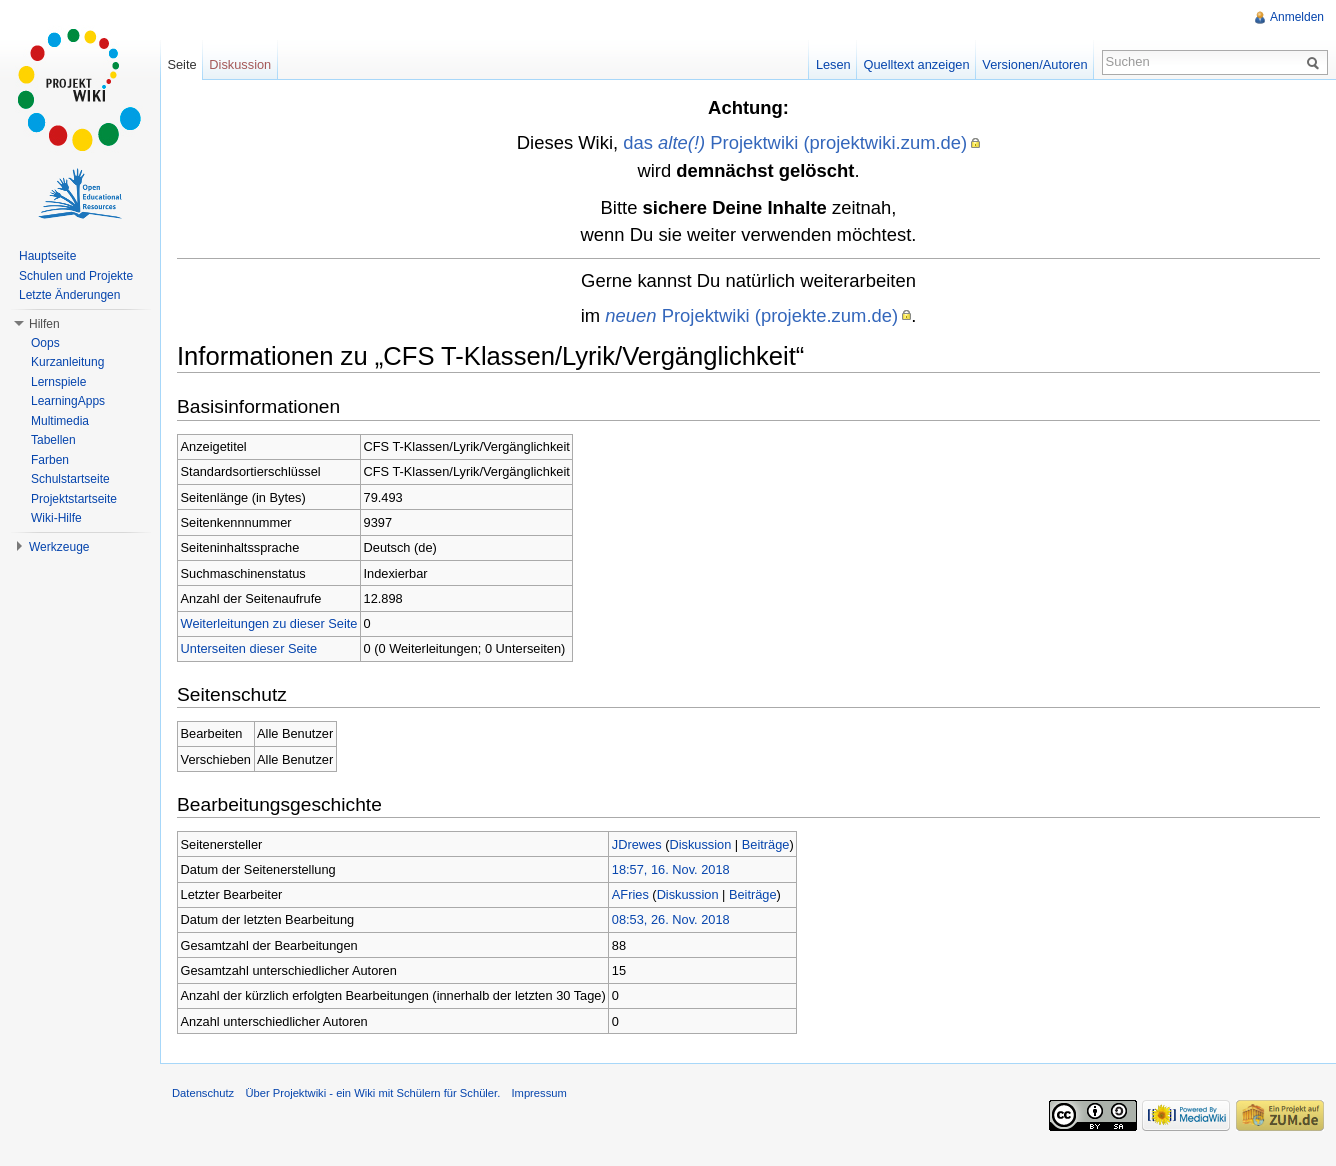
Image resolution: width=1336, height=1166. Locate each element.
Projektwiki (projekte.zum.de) (751, 315)
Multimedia (60, 421)
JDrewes (637, 844)
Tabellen (53, 440)
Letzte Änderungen (69, 295)
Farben (50, 460)
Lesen (833, 64)
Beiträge (766, 844)
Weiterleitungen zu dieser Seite (269, 623)
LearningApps (68, 401)
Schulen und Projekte (76, 276)
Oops (45, 343)
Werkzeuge (59, 547)
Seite (181, 64)
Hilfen (44, 324)
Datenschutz (203, 1093)
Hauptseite (47, 256)
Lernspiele (58, 382)
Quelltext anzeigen (917, 64)
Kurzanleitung (67, 362)
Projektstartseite (74, 499)
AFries (630, 894)
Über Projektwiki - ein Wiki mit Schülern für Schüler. (372, 1093)
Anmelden (1297, 17)
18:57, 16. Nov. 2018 (671, 869)
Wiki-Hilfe (56, 518)
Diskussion (700, 844)
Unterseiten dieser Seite (249, 648)
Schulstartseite (70, 479)
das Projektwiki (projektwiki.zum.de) (795, 142)
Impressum (538, 1093)
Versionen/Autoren (1034, 64)
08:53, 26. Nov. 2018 (671, 919)
